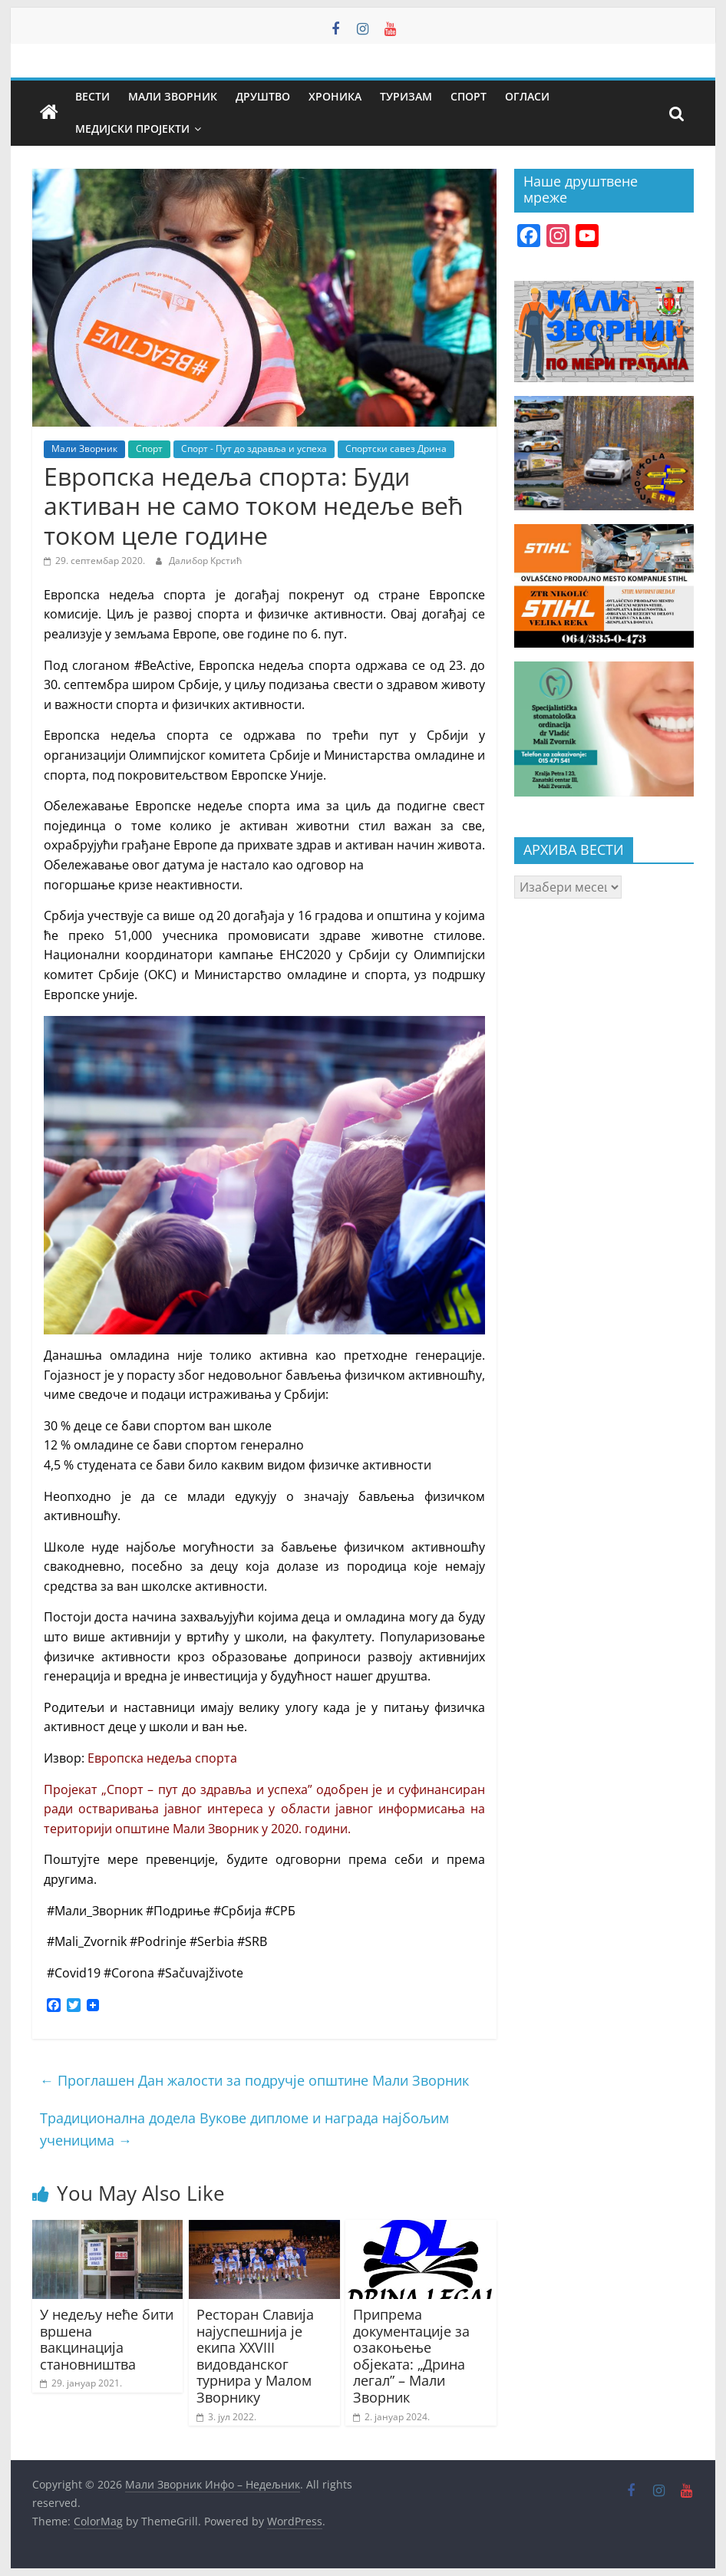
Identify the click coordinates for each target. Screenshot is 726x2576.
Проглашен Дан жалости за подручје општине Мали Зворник (254, 2080)
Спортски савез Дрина (396, 448)
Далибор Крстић (205, 560)
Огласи (527, 96)
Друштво (263, 96)
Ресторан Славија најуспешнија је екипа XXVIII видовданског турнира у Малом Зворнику (255, 2355)
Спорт (468, 96)
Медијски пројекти (132, 128)
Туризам (406, 96)
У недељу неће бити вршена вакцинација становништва (106, 2339)
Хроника (335, 96)
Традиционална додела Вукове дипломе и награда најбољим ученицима (244, 2129)
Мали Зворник (172, 96)
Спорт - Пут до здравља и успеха (254, 448)
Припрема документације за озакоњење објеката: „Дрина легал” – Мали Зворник (411, 2355)
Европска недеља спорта (163, 1758)
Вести (92, 96)
